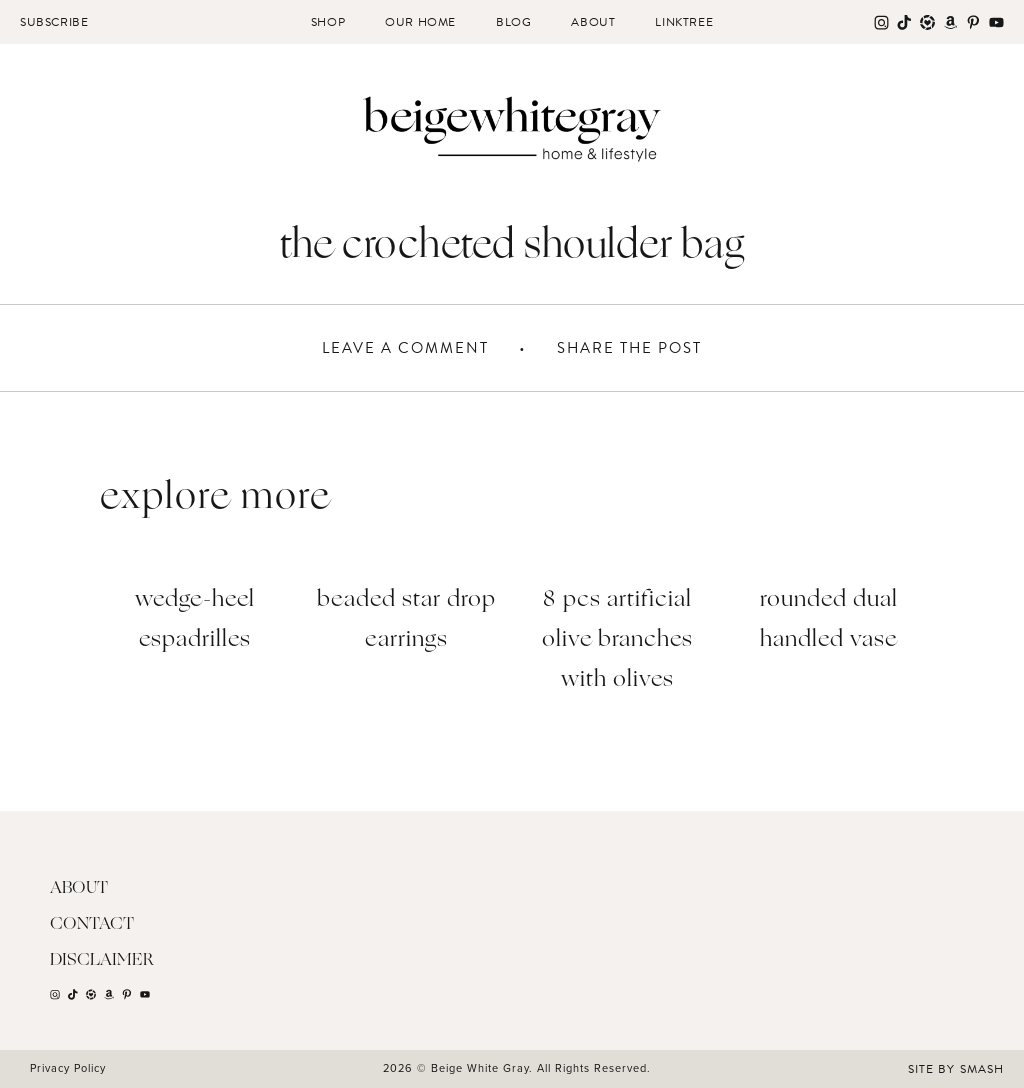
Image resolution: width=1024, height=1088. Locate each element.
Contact (92, 924)
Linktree (684, 22)
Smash (982, 1069)
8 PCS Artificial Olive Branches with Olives (617, 640)
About (593, 22)
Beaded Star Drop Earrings (406, 620)
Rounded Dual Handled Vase (829, 620)
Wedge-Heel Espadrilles (195, 620)
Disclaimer (102, 960)
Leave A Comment (405, 348)
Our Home (420, 22)
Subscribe (54, 22)
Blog (513, 22)
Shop (328, 22)
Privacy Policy (68, 1068)
